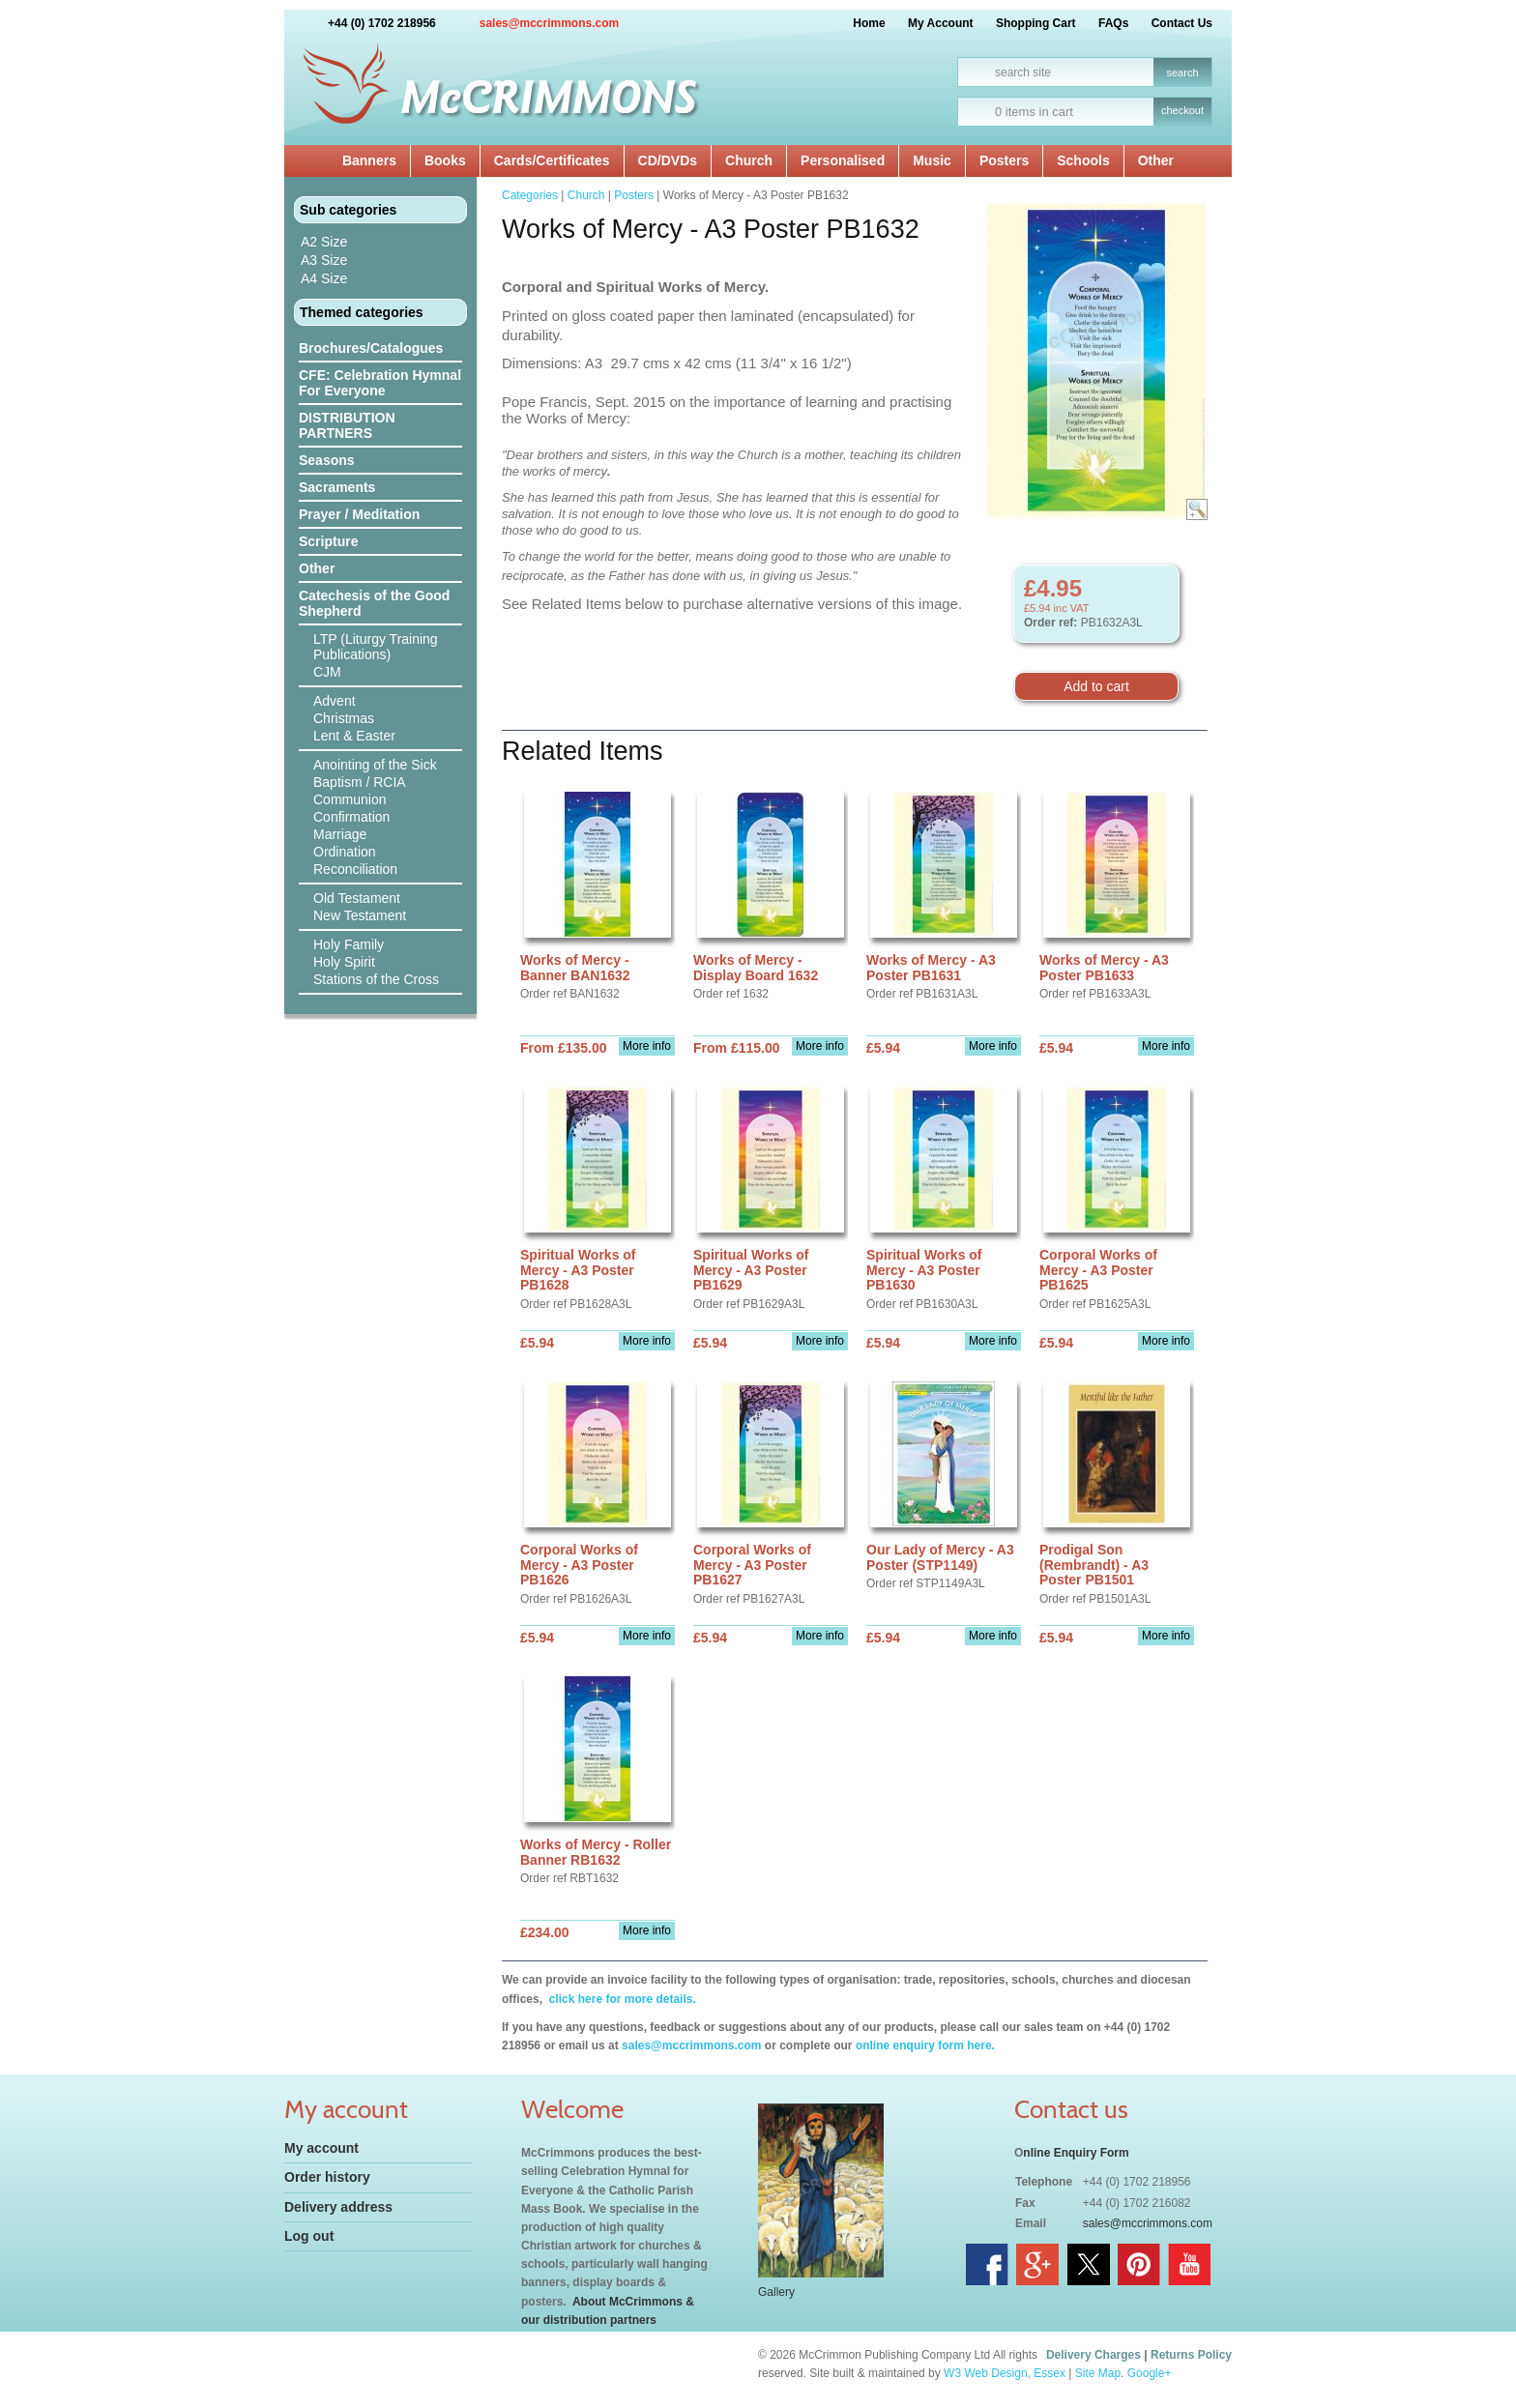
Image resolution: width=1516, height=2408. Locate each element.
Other (1156, 160)
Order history (327, 2177)
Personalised (843, 160)
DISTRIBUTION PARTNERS (347, 425)
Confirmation (351, 817)
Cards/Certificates (552, 160)
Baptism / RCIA (359, 782)
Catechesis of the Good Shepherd (374, 603)
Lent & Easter (354, 735)
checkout (1182, 110)
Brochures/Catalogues (371, 348)
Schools (1083, 160)
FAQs (1113, 23)
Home (869, 23)
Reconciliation (355, 869)
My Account (941, 23)
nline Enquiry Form (1075, 2153)
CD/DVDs (667, 160)
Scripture (328, 541)
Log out (309, 2236)
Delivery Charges (1093, 2355)
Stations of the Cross (376, 979)
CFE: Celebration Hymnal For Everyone (380, 382)
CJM (327, 672)
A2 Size (324, 241)
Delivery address (338, 2207)
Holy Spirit (344, 962)
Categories (530, 195)
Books (445, 160)
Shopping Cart (1036, 23)
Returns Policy (1191, 2355)
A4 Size (324, 278)
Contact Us (1182, 23)
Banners (369, 160)
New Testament (359, 915)
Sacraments (337, 487)
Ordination (344, 851)
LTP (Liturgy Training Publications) (375, 646)
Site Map (1098, 2373)
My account (321, 2148)
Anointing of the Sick (375, 764)
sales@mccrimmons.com (549, 23)
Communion (349, 799)
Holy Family (348, 944)
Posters (1004, 160)
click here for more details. (620, 1999)
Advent (334, 701)
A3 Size (324, 260)
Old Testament (356, 898)
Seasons (327, 460)
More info (647, 1046)
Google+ (1149, 2373)
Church (749, 160)
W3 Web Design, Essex (1004, 2373)
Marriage (339, 834)
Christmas (343, 718)
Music (932, 160)
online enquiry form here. (925, 2045)
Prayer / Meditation (359, 514)
